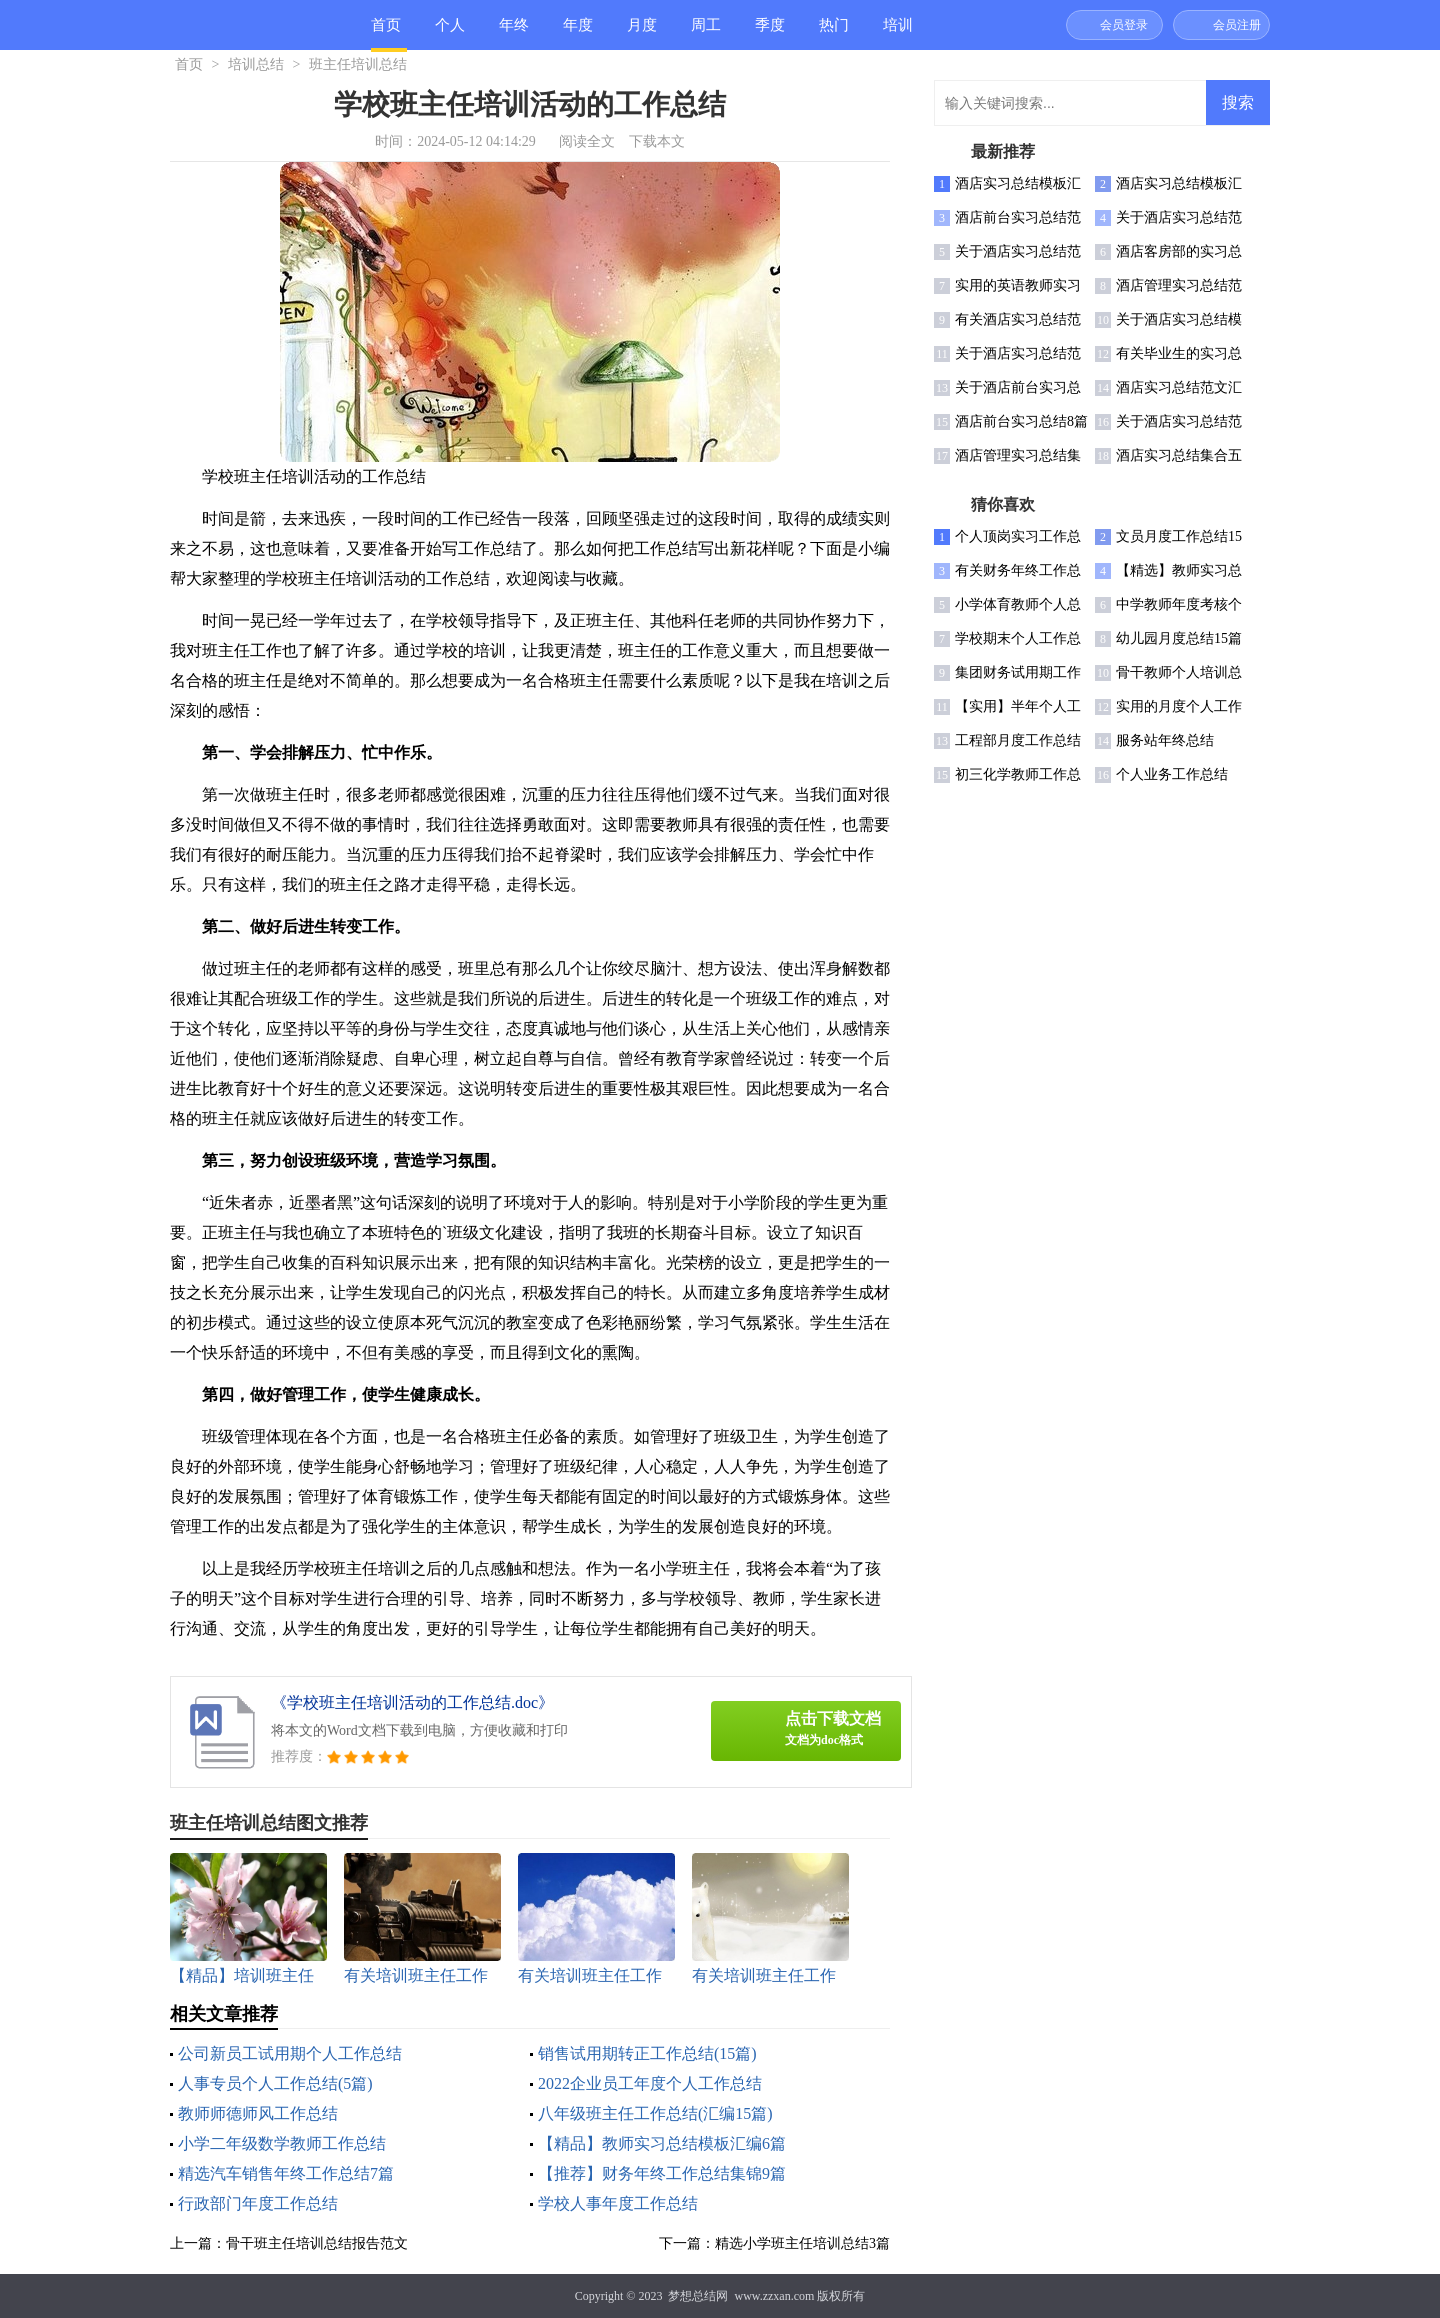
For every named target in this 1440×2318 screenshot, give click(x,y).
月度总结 (642, 33)
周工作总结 (706, 33)
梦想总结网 (698, 2296)
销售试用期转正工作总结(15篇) (647, 2053)
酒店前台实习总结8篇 (1021, 421)
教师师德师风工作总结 (258, 2113)
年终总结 (514, 33)
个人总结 (450, 33)
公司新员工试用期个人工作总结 (290, 2053)
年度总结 (578, 33)
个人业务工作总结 (1172, 774)
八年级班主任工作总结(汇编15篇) (655, 2113)
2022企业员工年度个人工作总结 (650, 2083)
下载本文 (657, 141)
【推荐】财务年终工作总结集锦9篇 (662, 2173)
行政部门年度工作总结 (258, 2203)
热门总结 (834, 33)
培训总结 (898, 33)
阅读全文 (587, 141)
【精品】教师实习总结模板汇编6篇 (662, 2143)
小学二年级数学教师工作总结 (282, 2143)
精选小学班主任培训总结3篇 (802, 2243)
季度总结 (770, 33)
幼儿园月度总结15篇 (1179, 638)
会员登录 (1124, 25)
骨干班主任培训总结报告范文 (317, 2243)
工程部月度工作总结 (1018, 740)
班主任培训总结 (358, 64)
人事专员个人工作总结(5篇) (275, 2083)
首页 (386, 25)
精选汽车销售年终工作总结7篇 (286, 2173)
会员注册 (1237, 25)
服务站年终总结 (1165, 740)
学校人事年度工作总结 (618, 2203)
